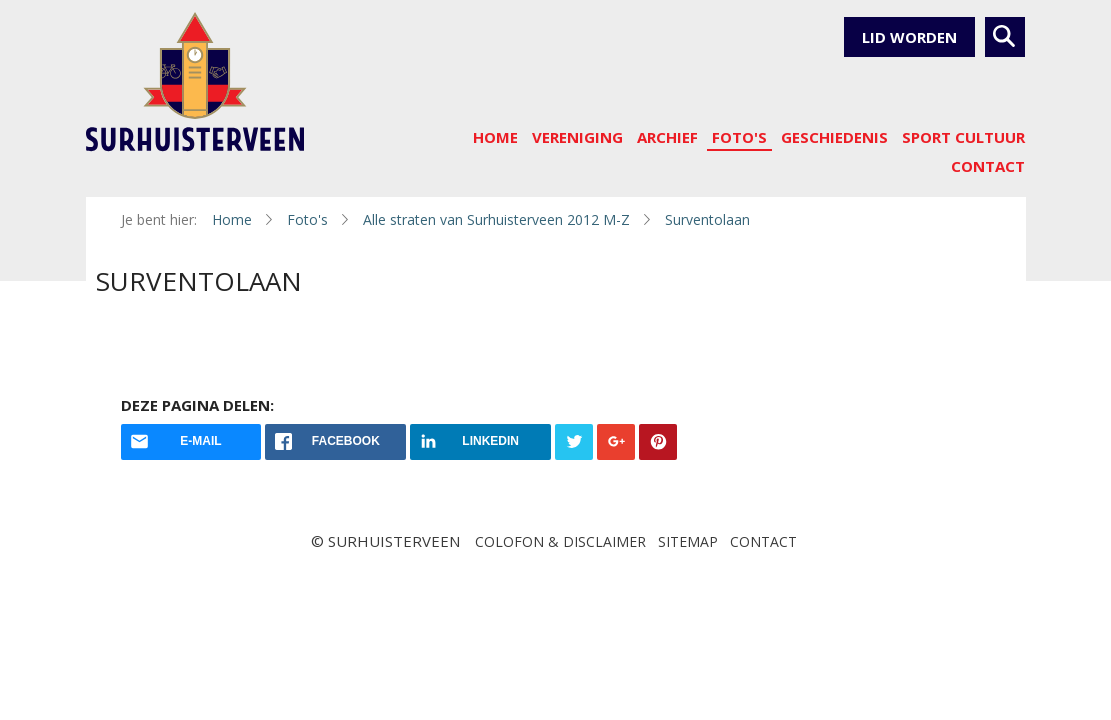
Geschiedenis (834, 137)
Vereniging (577, 137)
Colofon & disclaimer (560, 541)
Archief (667, 137)
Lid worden (909, 37)
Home (495, 137)
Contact (988, 166)
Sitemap (688, 541)
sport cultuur (963, 137)
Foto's (739, 137)
